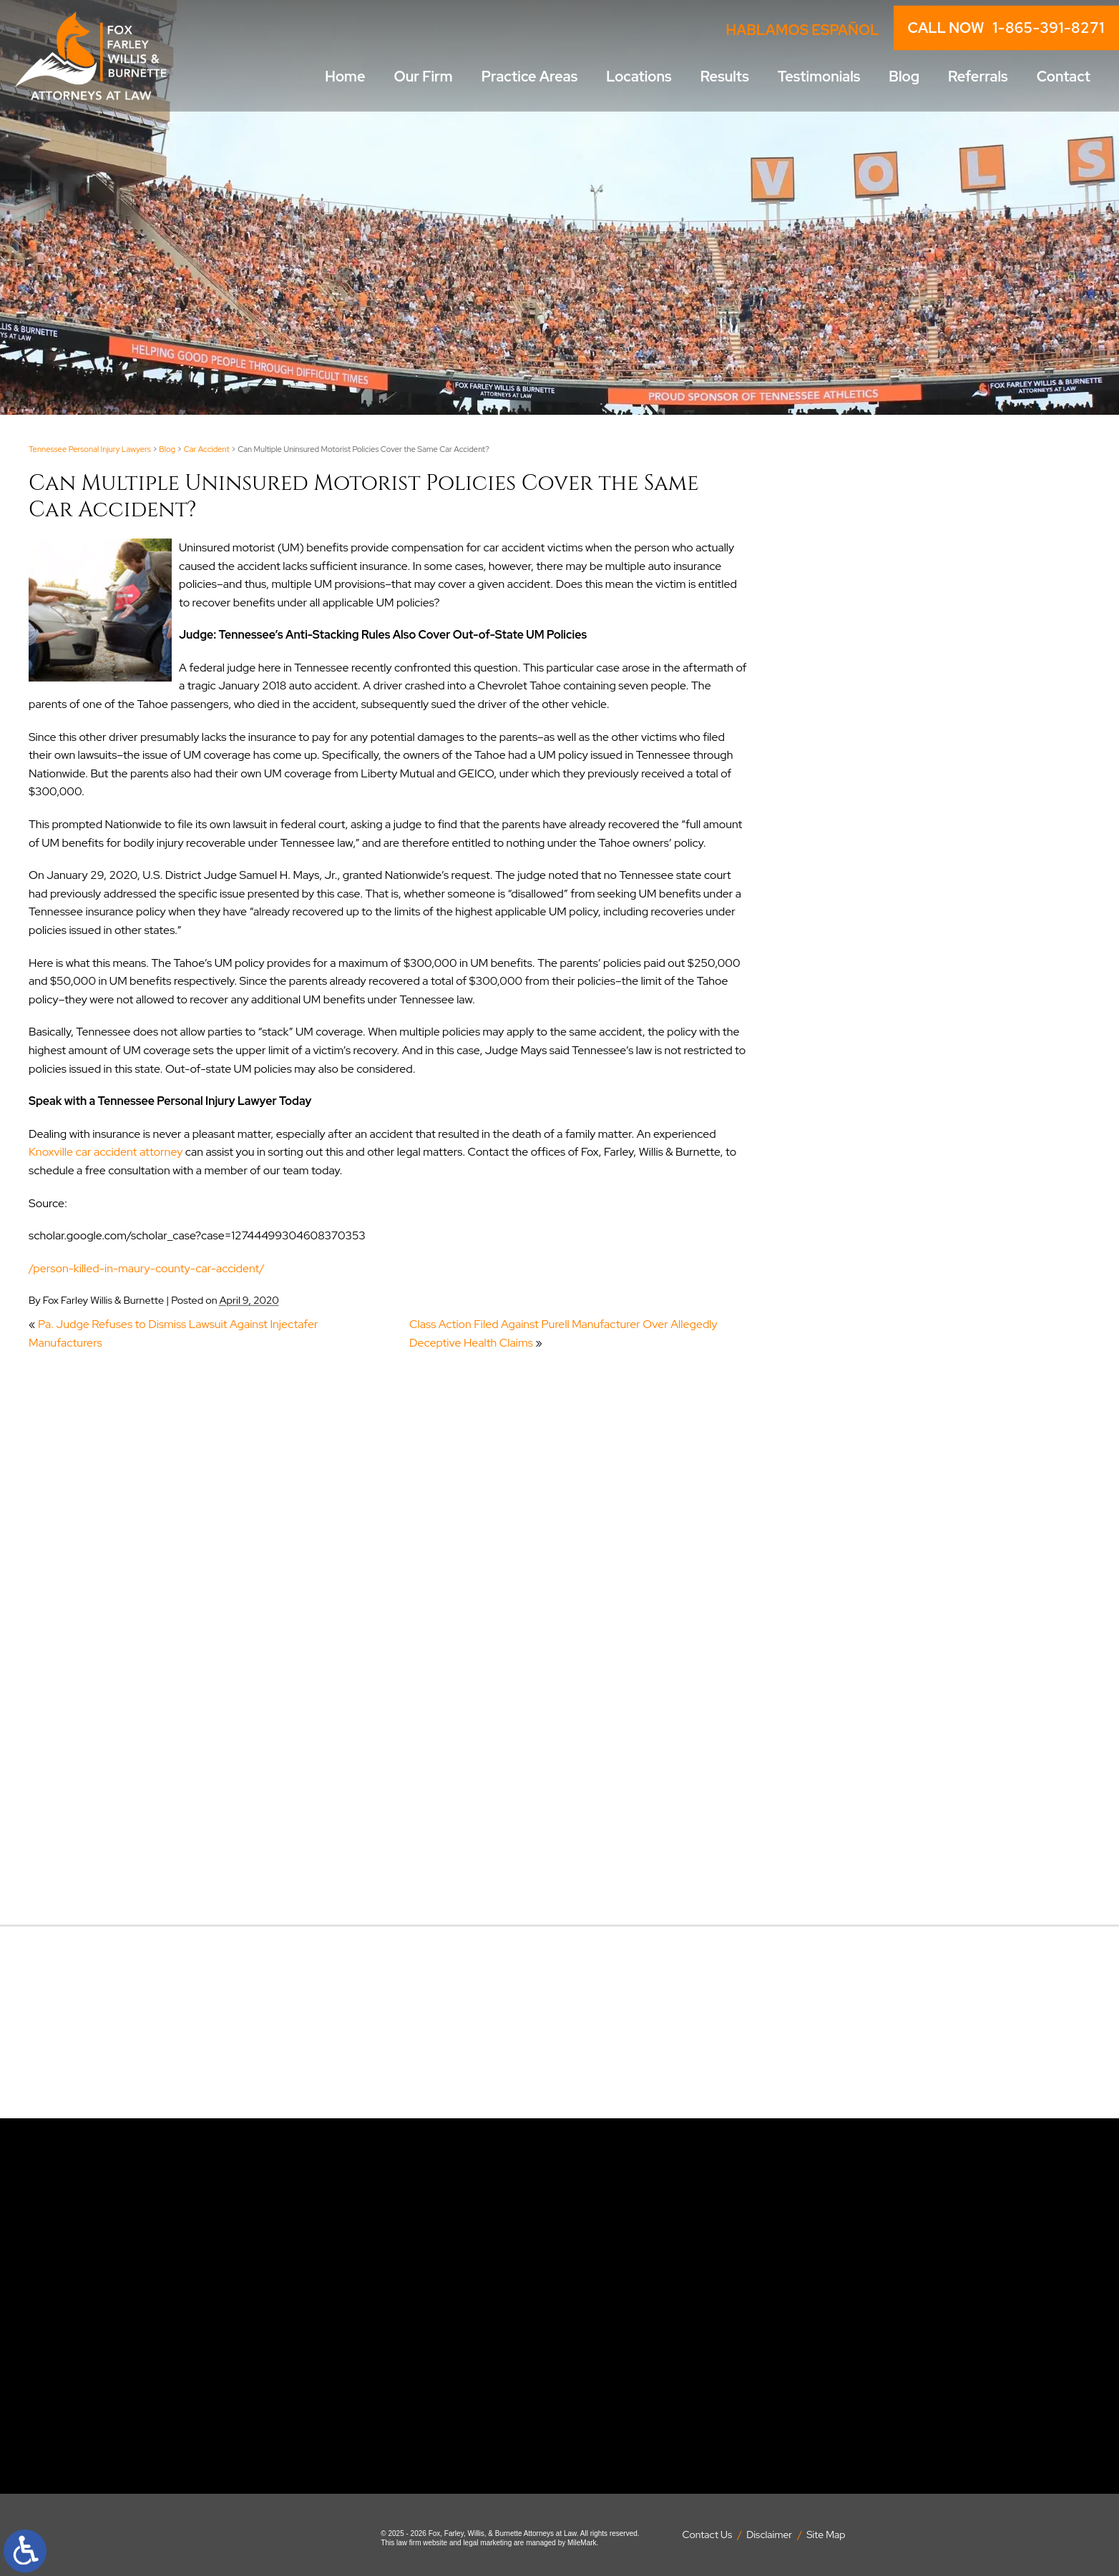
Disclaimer (769, 2534)
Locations (638, 76)
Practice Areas (530, 76)
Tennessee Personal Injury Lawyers (90, 449)
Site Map (825, 2534)
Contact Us (708, 2534)
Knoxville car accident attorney (105, 1151)
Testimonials (819, 76)
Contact (1063, 76)
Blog (904, 76)
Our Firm (423, 76)
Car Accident (207, 449)
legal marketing (487, 2543)
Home (345, 76)
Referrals (978, 76)
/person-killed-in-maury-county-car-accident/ (147, 1268)
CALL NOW (1006, 28)
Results (724, 76)
